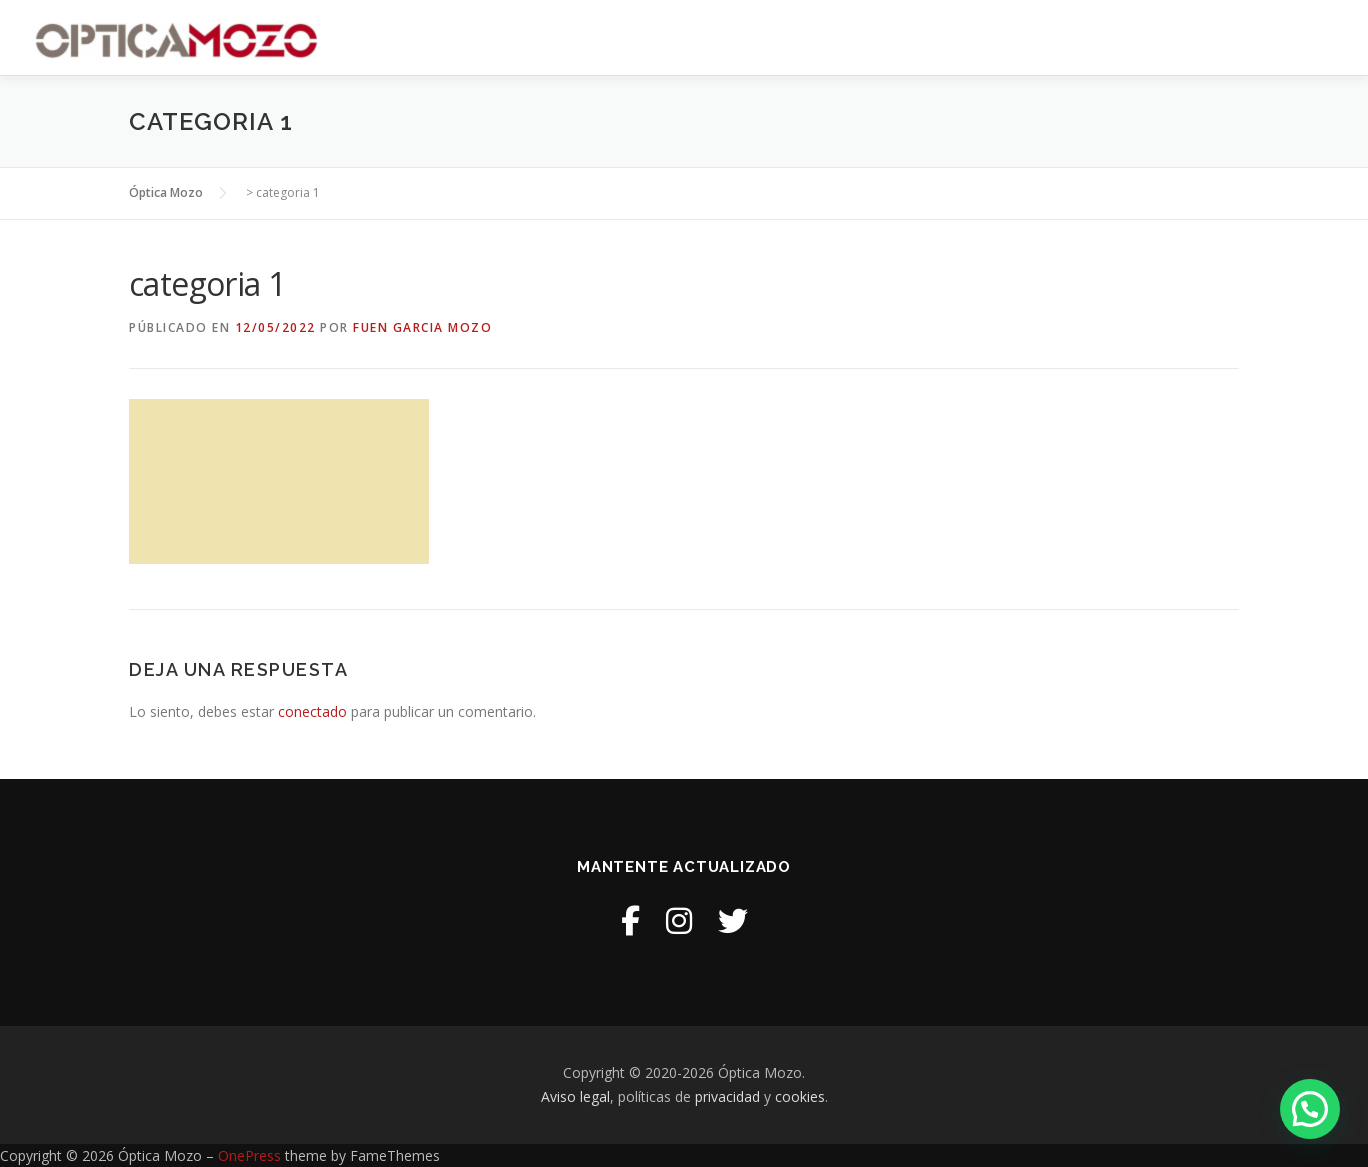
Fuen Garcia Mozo (422, 327)
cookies (800, 1096)
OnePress (249, 1155)
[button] (1310, 1109)
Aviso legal (575, 1096)
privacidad (727, 1096)
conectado (312, 711)
